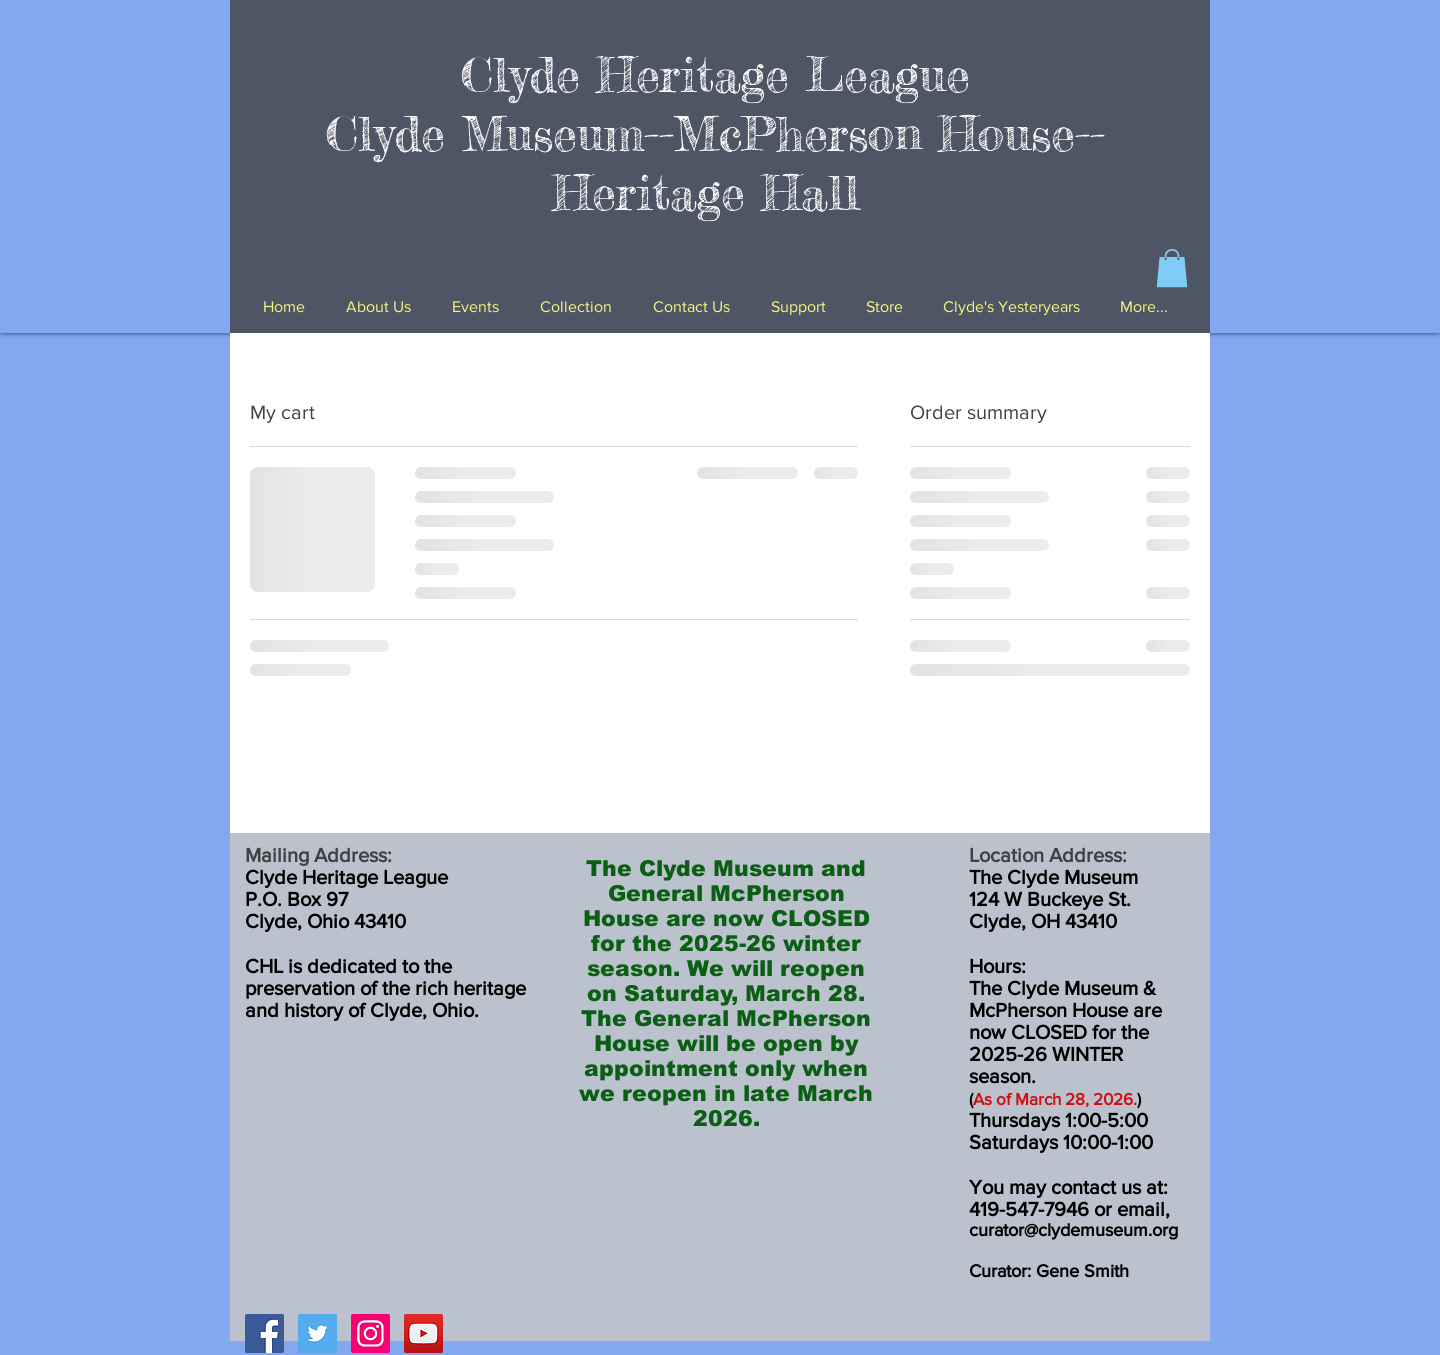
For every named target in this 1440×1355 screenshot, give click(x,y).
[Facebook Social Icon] (264, 1333)
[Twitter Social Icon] (317, 1333)
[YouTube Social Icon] (423, 1333)
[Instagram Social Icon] (370, 1333)
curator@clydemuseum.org (1073, 1230)
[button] (1172, 268)
